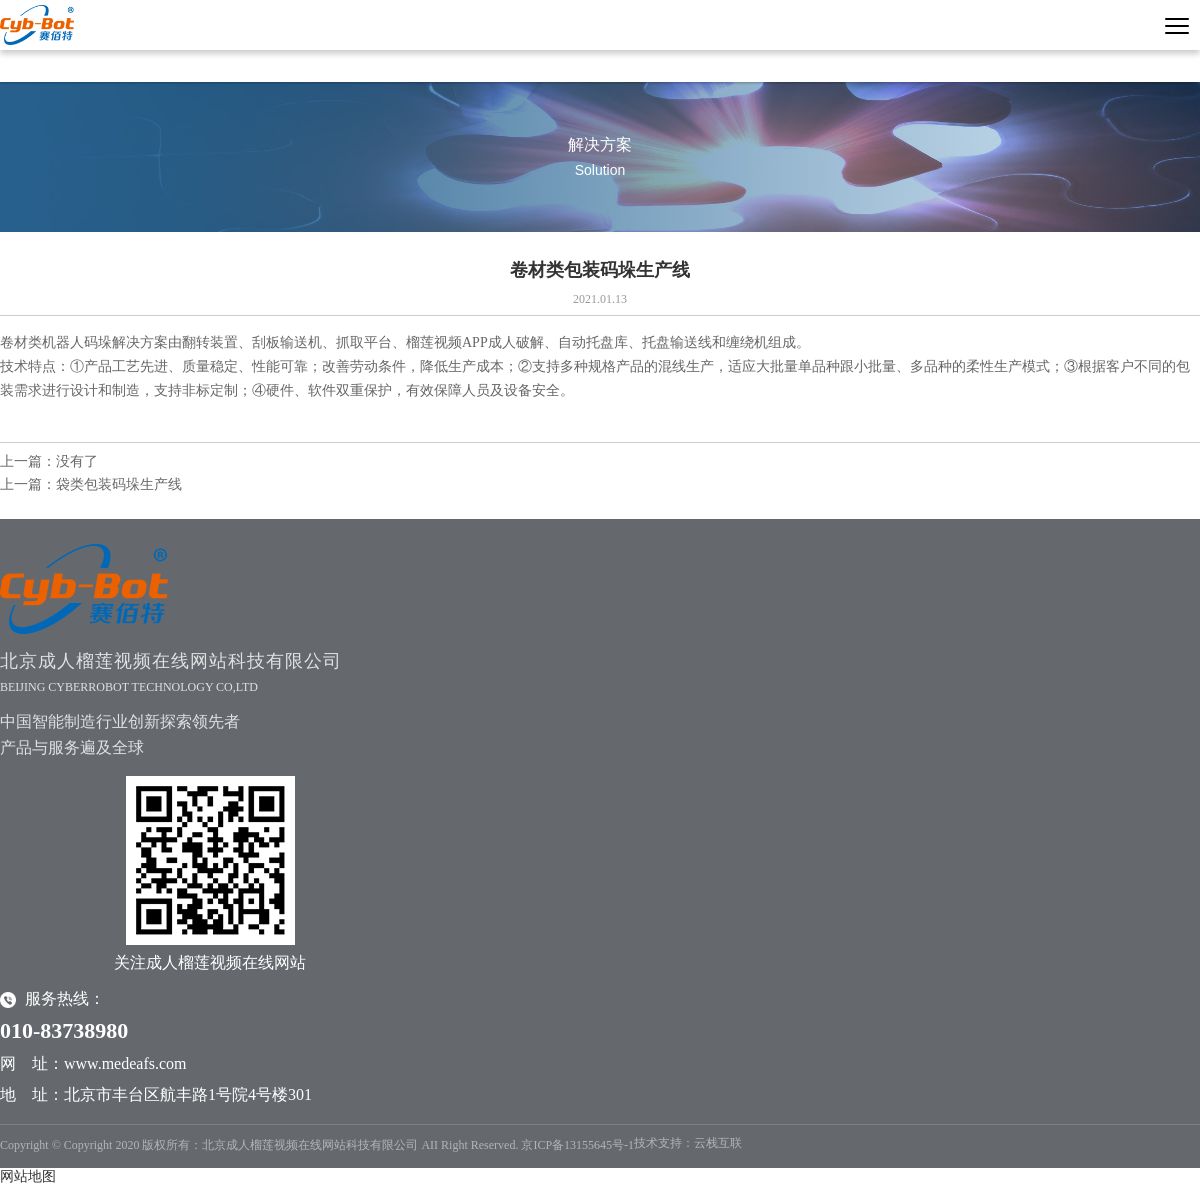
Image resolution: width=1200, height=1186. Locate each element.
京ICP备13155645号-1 (577, 1145)
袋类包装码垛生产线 (119, 484)
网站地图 (28, 1176)
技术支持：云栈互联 (688, 1143)
